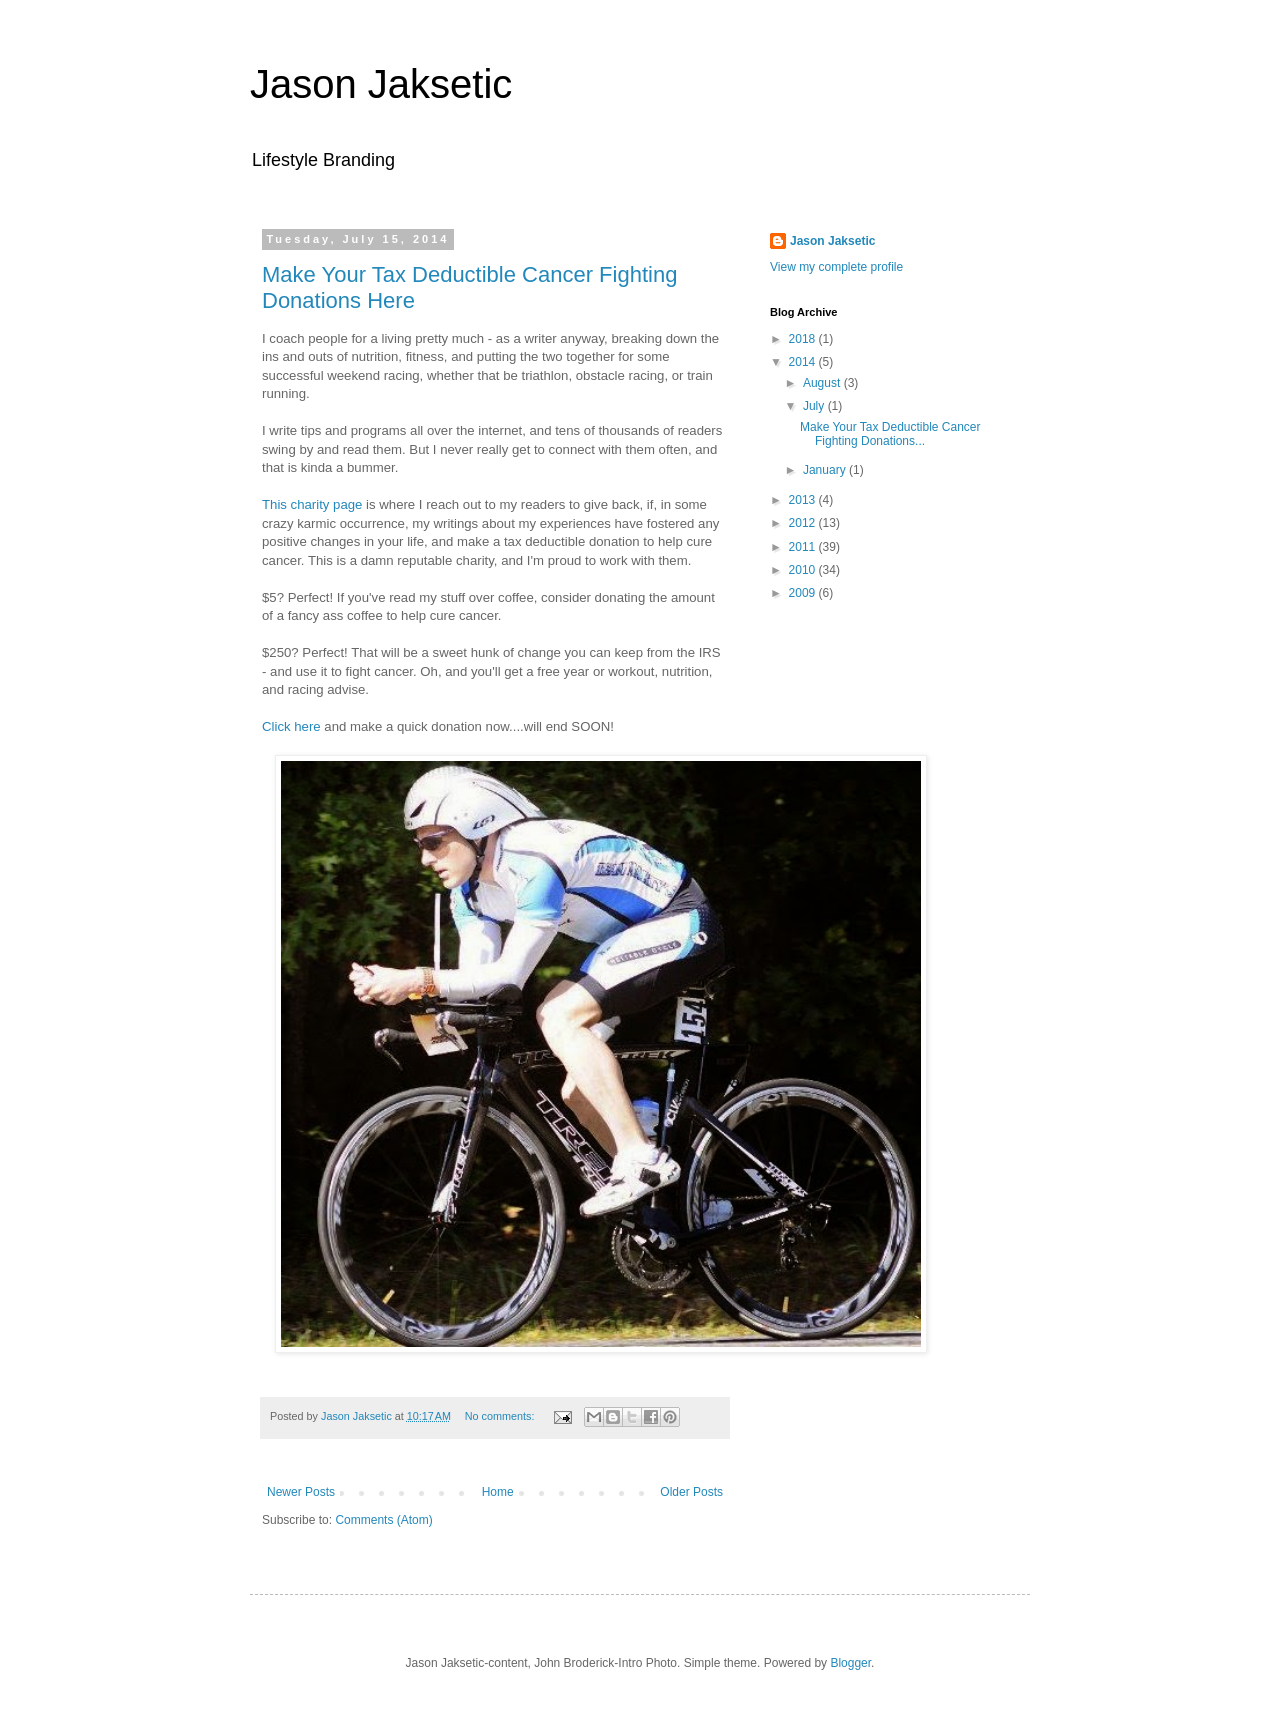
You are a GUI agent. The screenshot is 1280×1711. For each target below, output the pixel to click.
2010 (804, 570)
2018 (804, 339)
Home (498, 1492)
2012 (804, 523)
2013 (804, 500)
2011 (804, 547)
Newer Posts (301, 1492)
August (823, 383)
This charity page (312, 504)
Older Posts (691, 1492)
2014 (804, 362)
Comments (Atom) (383, 1520)
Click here (291, 726)
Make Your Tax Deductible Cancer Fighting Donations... (890, 434)
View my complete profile (836, 267)
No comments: (501, 1416)
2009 (804, 593)
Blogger (850, 1663)
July (815, 406)
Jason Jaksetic (381, 84)
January (826, 470)
